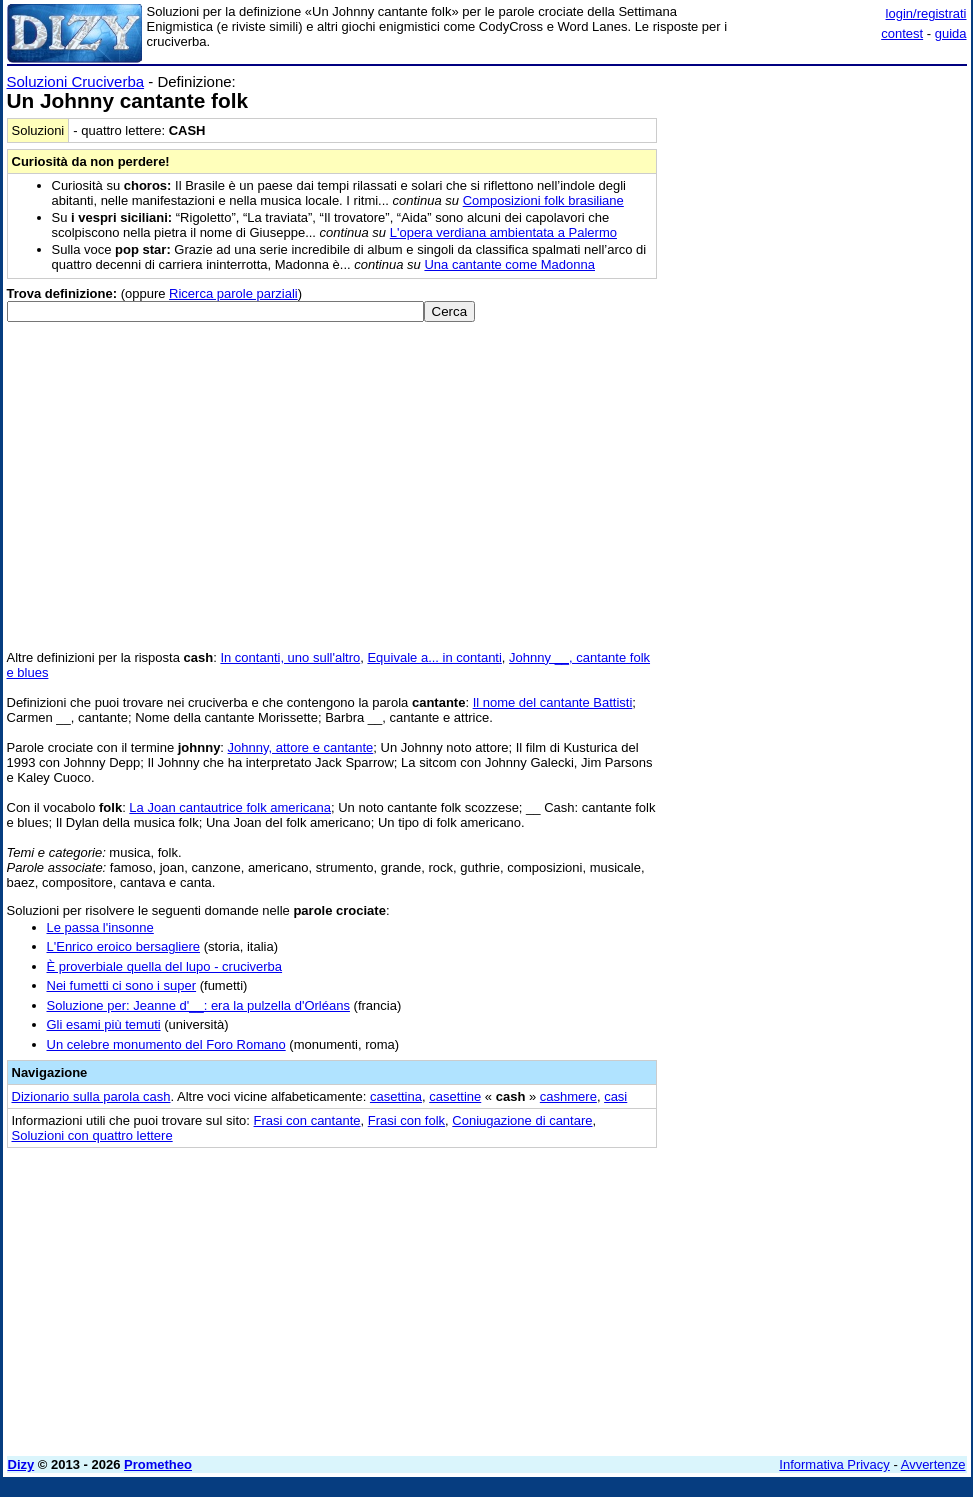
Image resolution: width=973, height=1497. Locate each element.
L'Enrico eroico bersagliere (124, 946)
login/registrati (926, 13)
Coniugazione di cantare (522, 1120)
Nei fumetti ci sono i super (122, 985)
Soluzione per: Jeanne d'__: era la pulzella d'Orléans (198, 1005)
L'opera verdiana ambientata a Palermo (503, 232)
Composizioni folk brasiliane (543, 200)
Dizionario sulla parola (91, 1096)
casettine (455, 1096)
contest (902, 33)
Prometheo (158, 1464)
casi (615, 1096)
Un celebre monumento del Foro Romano (166, 1044)
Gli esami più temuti (104, 1024)
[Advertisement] (817, 198)
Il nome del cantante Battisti (553, 702)
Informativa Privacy (834, 1464)
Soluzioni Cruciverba (76, 81)
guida (951, 33)
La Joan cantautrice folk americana (230, 807)
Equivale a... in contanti (434, 657)
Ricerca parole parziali (233, 293)
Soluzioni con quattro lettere (92, 1135)
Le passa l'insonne (100, 927)
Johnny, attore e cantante (301, 747)
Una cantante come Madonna (509, 264)
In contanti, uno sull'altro (290, 657)
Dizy (21, 1464)
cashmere (568, 1096)
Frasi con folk (406, 1120)
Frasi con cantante (307, 1120)
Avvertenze (933, 1464)
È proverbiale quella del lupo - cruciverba (165, 966)
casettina (396, 1096)
